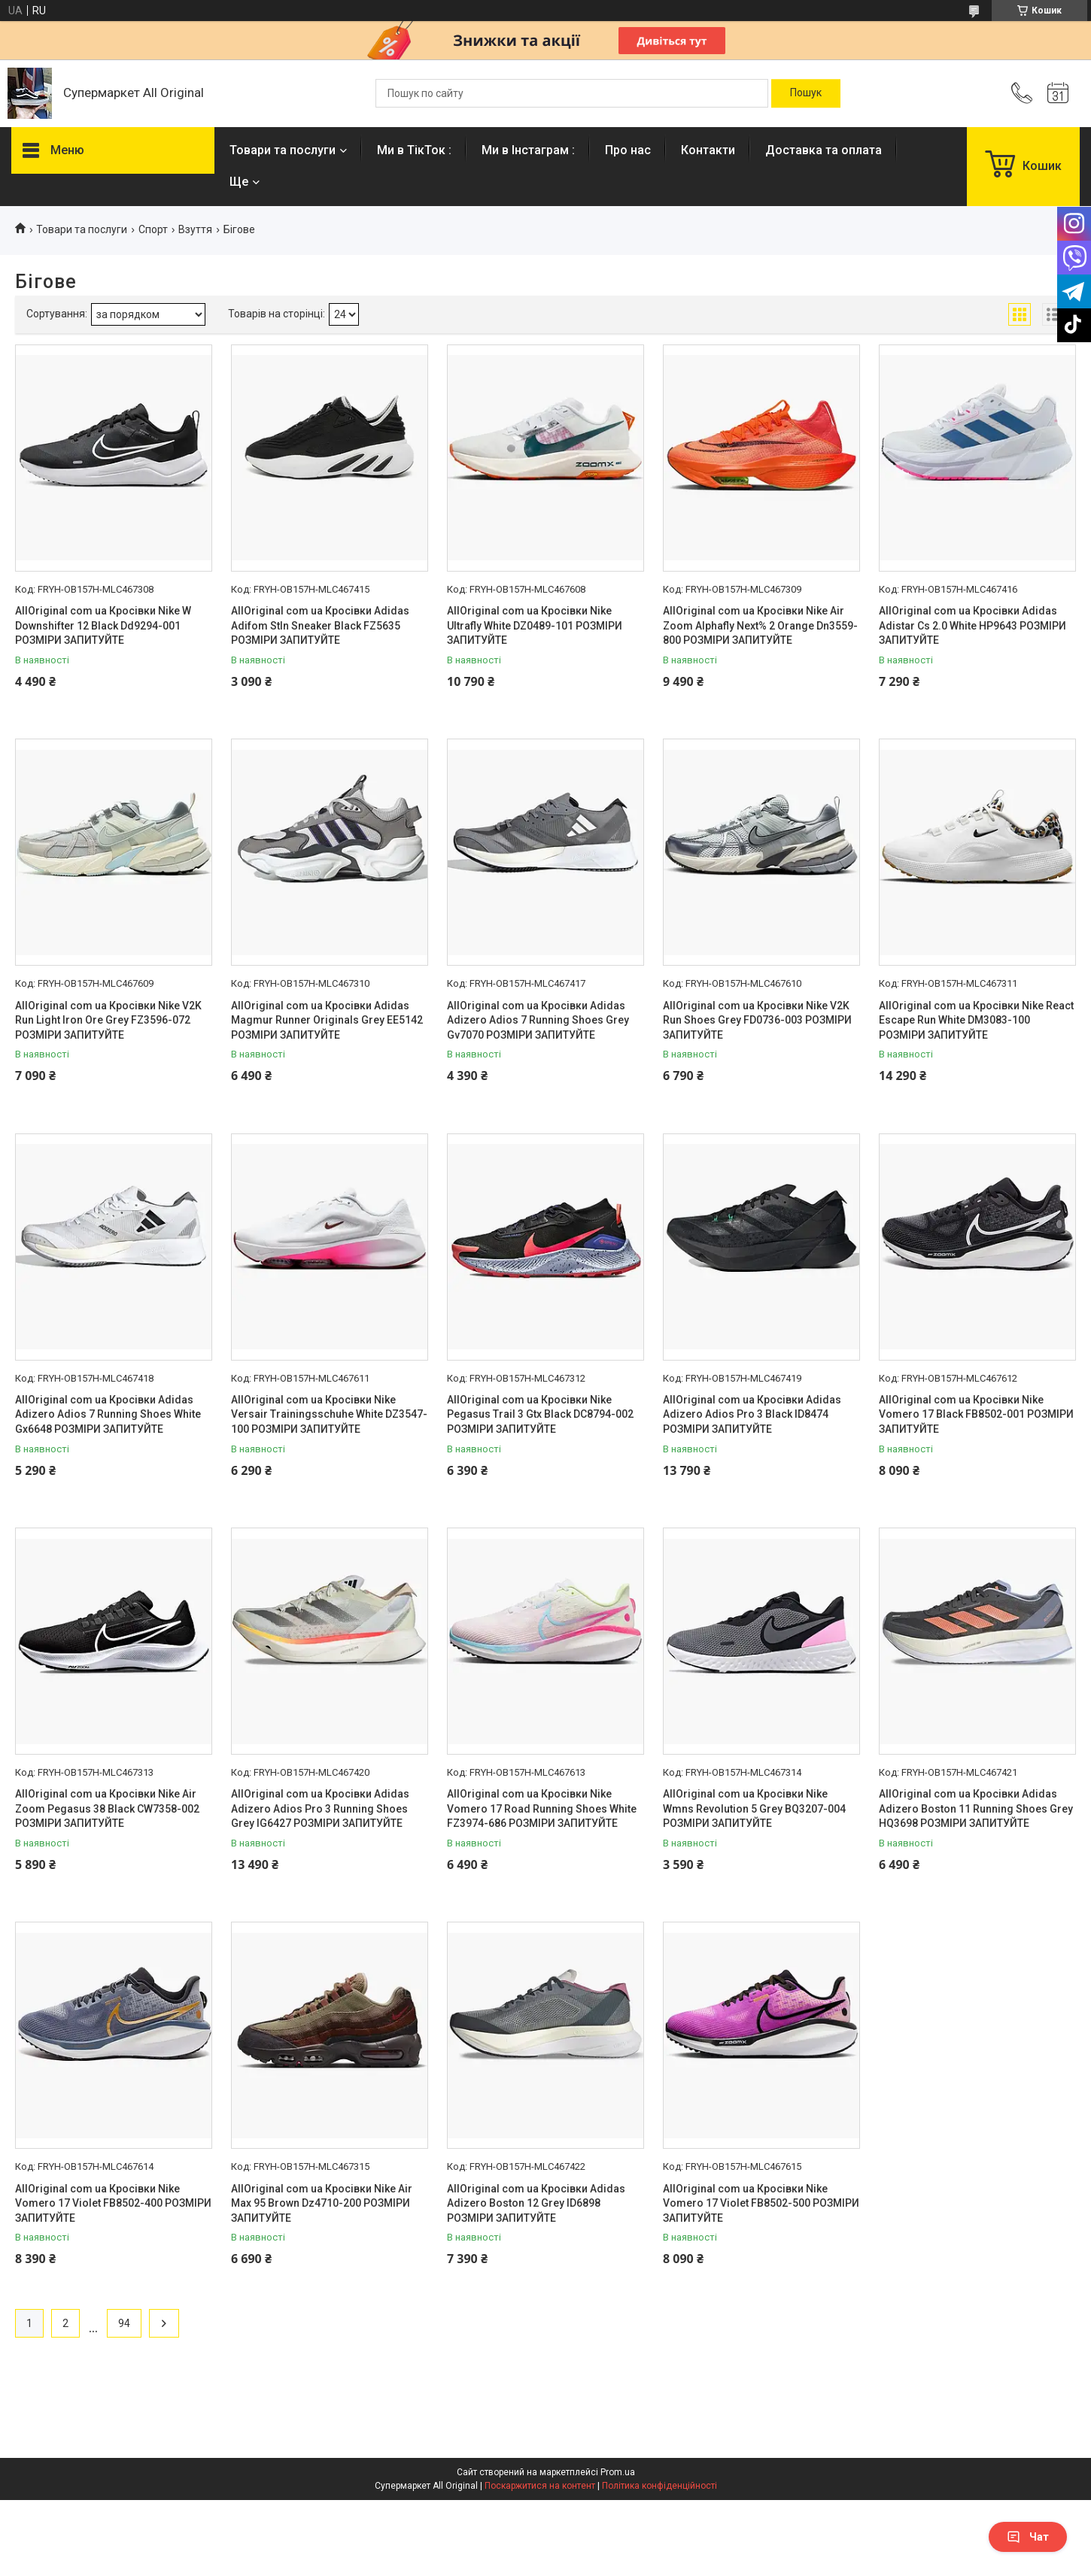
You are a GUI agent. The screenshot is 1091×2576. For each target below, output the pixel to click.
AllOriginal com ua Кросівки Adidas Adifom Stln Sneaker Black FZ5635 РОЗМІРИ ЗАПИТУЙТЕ (320, 625)
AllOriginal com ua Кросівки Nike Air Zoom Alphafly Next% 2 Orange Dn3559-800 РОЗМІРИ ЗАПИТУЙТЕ (760, 625)
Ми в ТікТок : (414, 150)
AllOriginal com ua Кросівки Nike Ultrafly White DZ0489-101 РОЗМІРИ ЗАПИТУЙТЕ (534, 625)
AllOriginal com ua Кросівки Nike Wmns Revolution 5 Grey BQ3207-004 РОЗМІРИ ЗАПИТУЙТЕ (754, 1808)
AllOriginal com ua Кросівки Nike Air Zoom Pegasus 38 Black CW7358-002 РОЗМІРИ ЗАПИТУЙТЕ (107, 1808)
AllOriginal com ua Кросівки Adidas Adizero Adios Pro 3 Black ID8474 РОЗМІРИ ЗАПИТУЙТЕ (752, 1414)
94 (124, 2323)
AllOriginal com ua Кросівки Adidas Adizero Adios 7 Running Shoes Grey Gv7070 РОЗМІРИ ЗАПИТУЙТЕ (538, 1020)
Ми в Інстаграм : (528, 150)
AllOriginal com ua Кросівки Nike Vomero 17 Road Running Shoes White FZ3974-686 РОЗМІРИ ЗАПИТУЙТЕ (542, 1808)
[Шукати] (805, 93)
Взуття (195, 229)
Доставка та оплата (823, 150)
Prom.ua (617, 2472)
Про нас (628, 150)
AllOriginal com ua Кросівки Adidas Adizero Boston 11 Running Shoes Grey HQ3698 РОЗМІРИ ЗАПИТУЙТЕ (976, 1808)
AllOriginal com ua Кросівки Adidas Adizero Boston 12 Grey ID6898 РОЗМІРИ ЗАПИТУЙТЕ (536, 2203)
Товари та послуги (282, 150)
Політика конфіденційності (659, 2485)
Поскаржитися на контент (540, 2485)
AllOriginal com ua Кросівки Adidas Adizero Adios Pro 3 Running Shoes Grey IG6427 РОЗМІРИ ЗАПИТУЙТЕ (320, 1808)
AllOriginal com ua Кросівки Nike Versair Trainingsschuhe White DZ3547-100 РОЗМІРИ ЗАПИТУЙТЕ (329, 1414)
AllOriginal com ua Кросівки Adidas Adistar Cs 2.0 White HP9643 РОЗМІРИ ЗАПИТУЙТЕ (972, 625)
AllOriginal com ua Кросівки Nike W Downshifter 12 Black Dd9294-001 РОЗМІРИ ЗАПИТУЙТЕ (103, 625)
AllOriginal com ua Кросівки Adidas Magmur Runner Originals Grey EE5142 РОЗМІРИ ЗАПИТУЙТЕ (327, 1020)
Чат (1028, 2537)
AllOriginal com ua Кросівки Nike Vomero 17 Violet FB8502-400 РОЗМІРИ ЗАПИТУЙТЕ (113, 2203)
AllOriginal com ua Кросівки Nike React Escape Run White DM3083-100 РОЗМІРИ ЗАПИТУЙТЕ (976, 1020)
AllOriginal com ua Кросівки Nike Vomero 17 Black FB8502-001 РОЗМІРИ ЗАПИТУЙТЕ (976, 1414)
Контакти (708, 150)
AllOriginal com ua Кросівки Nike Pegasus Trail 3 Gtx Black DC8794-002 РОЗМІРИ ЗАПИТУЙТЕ (540, 1414)
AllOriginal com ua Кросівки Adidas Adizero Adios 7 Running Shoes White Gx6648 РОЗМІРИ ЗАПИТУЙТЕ (108, 1414)
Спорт (153, 229)
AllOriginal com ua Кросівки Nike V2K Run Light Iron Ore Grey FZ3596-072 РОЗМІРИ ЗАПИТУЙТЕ (108, 1020)
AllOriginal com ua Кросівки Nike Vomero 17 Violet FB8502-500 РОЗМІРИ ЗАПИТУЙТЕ (761, 2203)
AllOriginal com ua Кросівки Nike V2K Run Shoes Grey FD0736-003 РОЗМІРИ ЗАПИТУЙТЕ (757, 1020)
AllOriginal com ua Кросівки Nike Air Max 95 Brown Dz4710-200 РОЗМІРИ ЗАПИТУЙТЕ (321, 2203)
